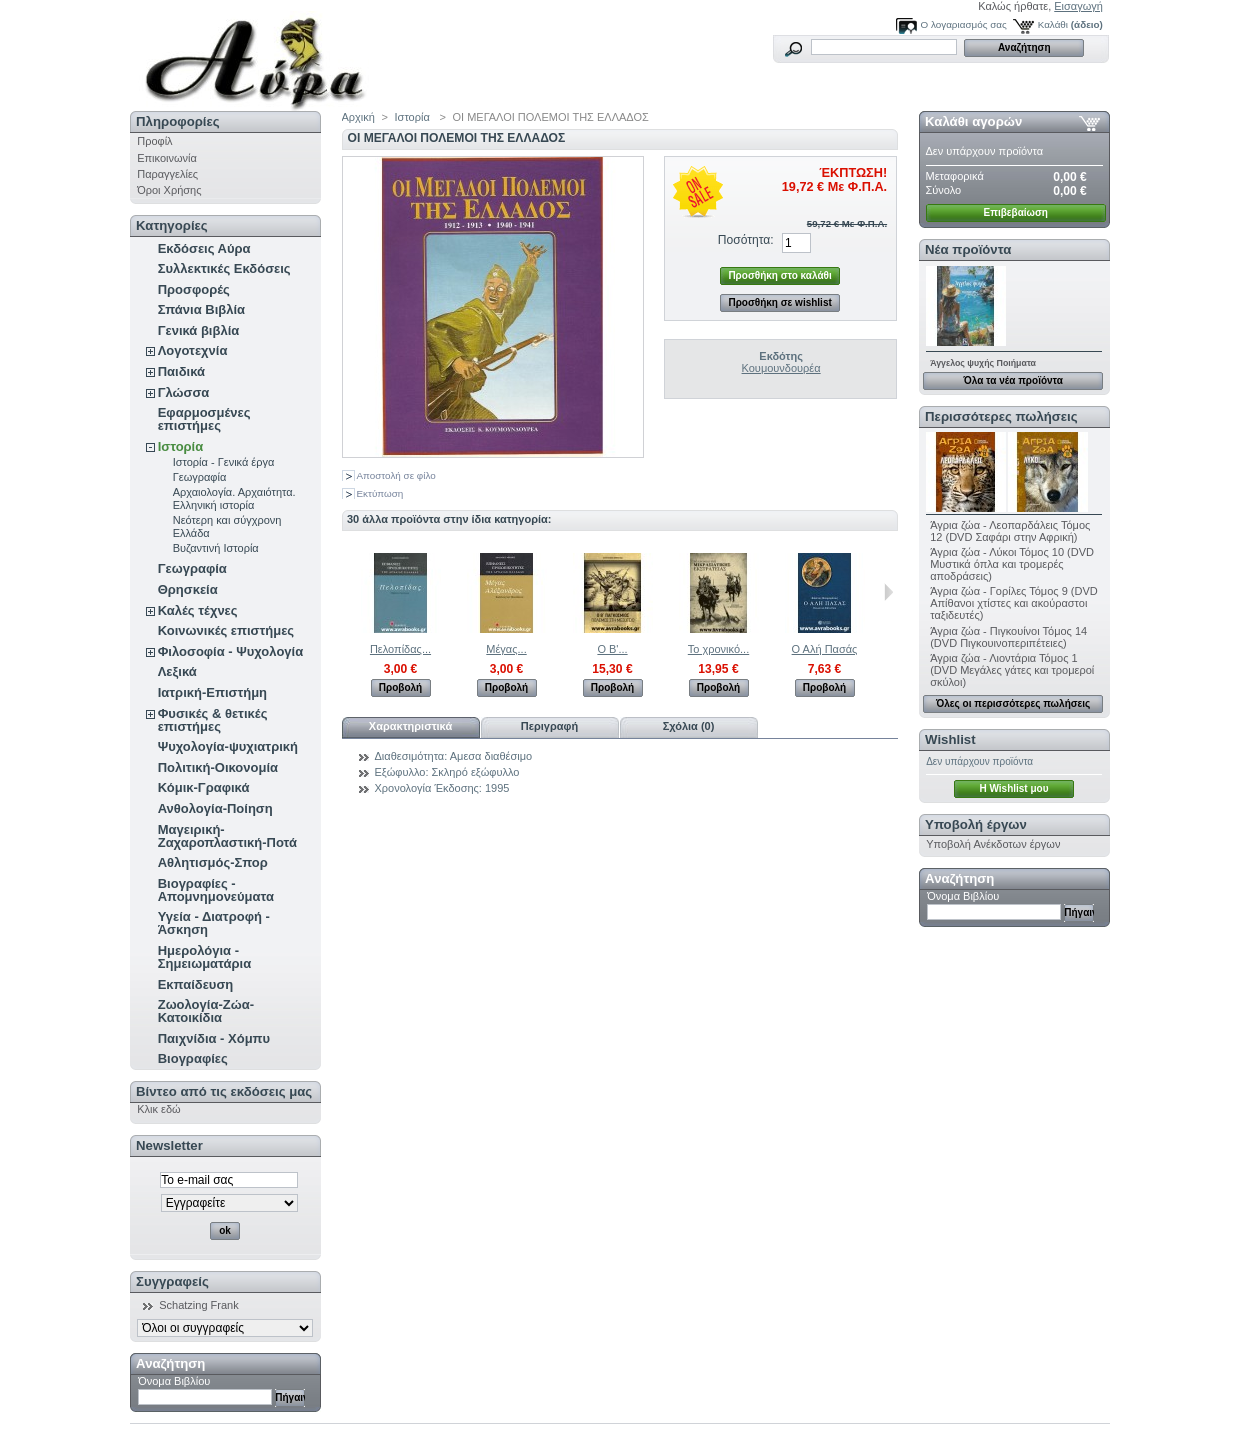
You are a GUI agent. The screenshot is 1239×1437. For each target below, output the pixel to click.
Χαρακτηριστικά (410, 726)
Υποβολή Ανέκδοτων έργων (993, 844)
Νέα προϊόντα (968, 249)
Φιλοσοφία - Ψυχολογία (230, 651)
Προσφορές (194, 289)
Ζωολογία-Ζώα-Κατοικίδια (206, 1011)
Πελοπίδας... (400, 649)
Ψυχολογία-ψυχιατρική (228, 746)
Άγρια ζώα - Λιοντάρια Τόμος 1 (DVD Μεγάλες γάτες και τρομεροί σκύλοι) (1012, 670)
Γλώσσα (184, 392)
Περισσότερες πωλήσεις (1001, 416)
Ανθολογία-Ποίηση (215, 808)
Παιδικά (181, 371)
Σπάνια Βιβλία (201, 309)
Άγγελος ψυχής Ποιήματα (983, 363)
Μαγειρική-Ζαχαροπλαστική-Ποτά (227, 836)
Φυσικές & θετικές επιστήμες (213, 720)
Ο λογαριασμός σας (964, 24)
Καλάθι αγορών (973, 121)
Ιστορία (181, 446)
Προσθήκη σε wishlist (779, 302)
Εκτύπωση (380, 493)
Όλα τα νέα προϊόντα (1012, 380)
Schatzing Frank (198, 1305)
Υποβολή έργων (976, 824)
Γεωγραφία (200, 477)
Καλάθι (1053, 24)
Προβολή (400, 687)
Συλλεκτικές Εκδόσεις (224, 268)
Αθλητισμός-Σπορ (213, 862)
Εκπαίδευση (196, 984)
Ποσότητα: (746, 240)
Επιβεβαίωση (1016, 212)
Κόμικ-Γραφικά (204, 787)
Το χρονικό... (718, 649)
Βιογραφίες (193, 1058)
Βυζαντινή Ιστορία (216, 548)
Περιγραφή (549, 726)
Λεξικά (177, 671)
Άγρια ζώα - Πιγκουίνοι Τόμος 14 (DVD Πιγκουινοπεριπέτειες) (1008, 637)
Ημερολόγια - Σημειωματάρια (204, 957)
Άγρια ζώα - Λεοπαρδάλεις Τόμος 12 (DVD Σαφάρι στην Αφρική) (1010, 531)
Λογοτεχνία (193, 350)
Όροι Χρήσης (169, 190)
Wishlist (950, 739)
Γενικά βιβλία (199, 330)
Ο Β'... (612, 649)
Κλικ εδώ (158, 1109)
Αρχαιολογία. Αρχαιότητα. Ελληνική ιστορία (234, 498)
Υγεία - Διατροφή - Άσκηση (214, 923)
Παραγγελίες (167, 174)
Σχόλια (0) (689, 726)
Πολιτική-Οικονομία (218, 767)
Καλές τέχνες (198, 610)
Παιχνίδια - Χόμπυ (214, 1038)
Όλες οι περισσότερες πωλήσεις (1013, 703)
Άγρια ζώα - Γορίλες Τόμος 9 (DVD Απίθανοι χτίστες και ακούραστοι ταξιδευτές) (1014, 603)
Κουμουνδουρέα (781, 368)
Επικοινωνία (167, 158)
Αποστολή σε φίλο (396, 475)
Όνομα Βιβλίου (174, 1381)
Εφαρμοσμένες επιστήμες (204, 419)
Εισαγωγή (1078, 6)
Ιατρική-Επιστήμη (212, 692)
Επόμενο (888, 592)
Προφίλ (154, 141)
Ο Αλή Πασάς (825, 649)
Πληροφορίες (178, 121)
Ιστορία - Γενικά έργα (224, 462)
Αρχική (358, 117)
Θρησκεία (188, 589)
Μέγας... (506, 649)
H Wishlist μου (1013, 788)
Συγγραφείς (172, 1281)
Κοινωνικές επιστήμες (226, 630)
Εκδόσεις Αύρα (204, 248)
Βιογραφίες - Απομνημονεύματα (216, 890)
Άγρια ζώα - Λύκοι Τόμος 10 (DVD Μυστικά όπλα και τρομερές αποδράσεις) (1012, 564)
